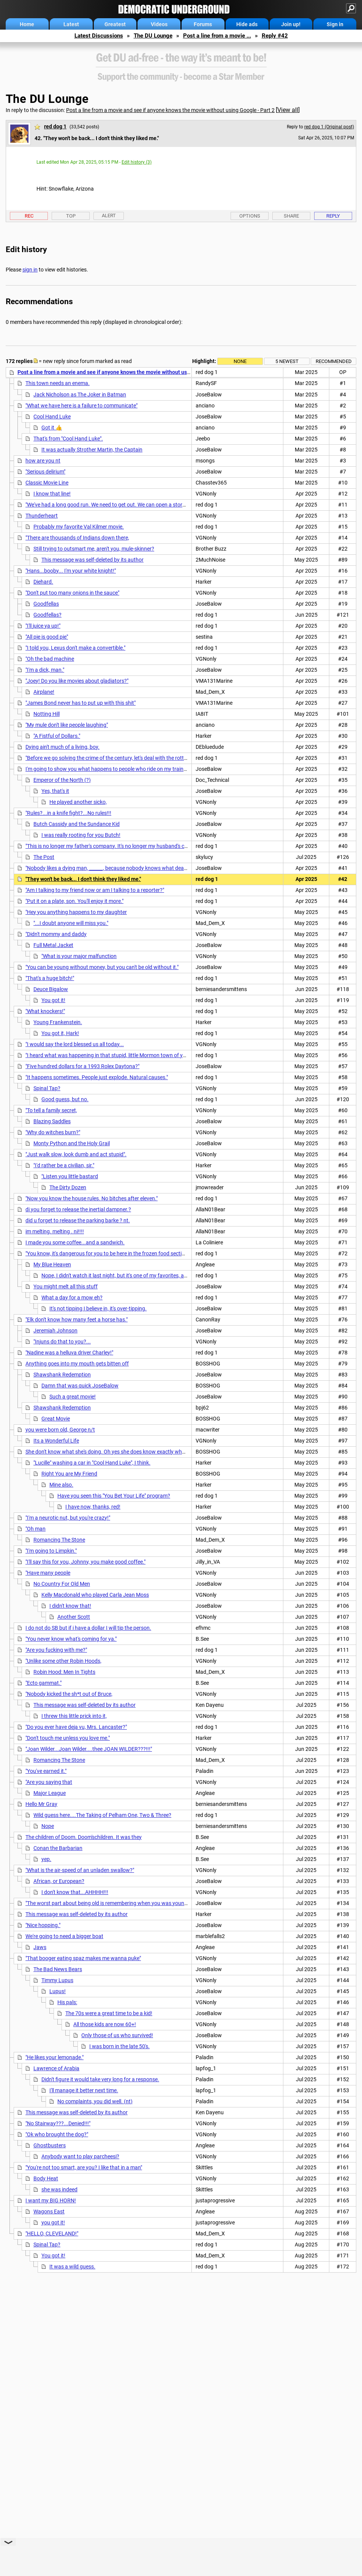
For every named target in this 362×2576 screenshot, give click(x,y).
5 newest (287, 361)
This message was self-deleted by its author (92, 560)
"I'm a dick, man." (44, 670)
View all (287, 110)
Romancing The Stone (59, 1540)
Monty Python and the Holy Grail (71, 1143)
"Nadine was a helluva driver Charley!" (69, 1353)
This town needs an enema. (57, 383)
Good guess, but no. (65, 1099)
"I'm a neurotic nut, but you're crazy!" (67, 1518)
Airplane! (43, 692)
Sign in (335, 24)
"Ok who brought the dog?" (56, 2134)
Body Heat (45, 2178)
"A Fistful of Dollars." (56, 736)
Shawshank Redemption (62, 1375)
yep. (46, 1859)
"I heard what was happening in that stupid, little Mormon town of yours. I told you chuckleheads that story (150, 1055)
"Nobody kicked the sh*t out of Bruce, (68, 1694)
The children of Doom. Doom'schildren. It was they (83, 1837)
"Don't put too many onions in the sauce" (72, 593)
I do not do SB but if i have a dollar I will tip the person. (88, 1628)
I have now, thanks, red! (92, 1507)
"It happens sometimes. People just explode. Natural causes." (96, 1077)
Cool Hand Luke (52, 417)
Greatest (115, 24)
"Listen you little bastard (69, 1176)
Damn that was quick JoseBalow (80, 1386)
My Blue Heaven (52, 1264)
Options (249, 216)
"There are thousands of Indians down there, (77, 538)
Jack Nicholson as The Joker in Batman (79, 394)
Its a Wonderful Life (56, 1441)
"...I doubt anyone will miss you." (70, 923)
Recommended (334, 361)
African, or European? (58, 1881)
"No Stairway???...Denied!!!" (57, 2123)
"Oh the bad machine (49, 659)
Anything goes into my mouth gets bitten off (77, 1364)
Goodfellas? (47, 615)
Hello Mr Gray (41, 1804)
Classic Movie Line (46, 483)
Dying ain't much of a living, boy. (62, 747)
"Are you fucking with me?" (56, 1650)
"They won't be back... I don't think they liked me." (83, 879)
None (240, 361)
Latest (71, 24)
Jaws (39, 1947)
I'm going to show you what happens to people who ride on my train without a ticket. (124, 769)
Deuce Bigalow (50, 989)
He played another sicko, (78, 802)
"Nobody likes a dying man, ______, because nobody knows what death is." (110, 868)
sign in (30, 270)
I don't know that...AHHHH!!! (74, 1892)
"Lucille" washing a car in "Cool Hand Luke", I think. (91, 1463)
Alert (109, 215)
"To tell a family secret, (51, 1110)
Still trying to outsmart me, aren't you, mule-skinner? (93, 549)
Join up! (290, 24)
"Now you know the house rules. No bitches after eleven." (91, 1198)
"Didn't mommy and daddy (56, 934)
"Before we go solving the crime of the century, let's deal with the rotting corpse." (118, 758)
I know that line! (52, 494)
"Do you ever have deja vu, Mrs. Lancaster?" (76, 1727)
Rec (29, 216)
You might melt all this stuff (65, 1286)
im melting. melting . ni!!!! (54, 1231)
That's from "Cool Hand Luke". (68, 439)
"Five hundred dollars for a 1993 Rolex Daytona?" (82, 1066)
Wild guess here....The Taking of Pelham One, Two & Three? (102, 1815)
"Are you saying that (48, 1782)
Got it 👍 (51, 428)
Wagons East (49, 2211)
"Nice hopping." (42, 1925)
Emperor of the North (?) (62, 780)
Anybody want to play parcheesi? (80, 2156)
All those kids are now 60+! (104, 2024)
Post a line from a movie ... (217, 35)
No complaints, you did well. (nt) (95, 2101)
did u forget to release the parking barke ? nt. (77, 1220)
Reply (333, 216)
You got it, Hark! (60, 1033)
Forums (203, 24)
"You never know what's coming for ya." (71, 1639)
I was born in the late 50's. (119, 2046)
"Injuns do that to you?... (62, 1342)
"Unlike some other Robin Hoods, (63, 1661)
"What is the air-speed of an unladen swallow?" (79, 1870)
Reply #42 (275, 35)
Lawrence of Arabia (56, 2068)
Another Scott (73, 1617)
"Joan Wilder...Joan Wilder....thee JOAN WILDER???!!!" (88, 1749)
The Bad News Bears (57, 1969)
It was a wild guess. (72, 2266)
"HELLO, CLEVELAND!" (51, 2233)
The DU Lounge (153, 35)
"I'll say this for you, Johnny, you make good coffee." (85, 1562)
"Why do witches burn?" (52, 1132)
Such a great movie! (72, 1397)
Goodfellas (46, 604)
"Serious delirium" (45, 472)
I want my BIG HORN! (50, 2200)
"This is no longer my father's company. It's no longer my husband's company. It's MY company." (136, 846)
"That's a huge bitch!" (49, 978)
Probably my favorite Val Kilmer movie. (78, 527)
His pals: (67, 2002)
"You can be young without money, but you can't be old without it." (102, 967)
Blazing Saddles (52, 1121)
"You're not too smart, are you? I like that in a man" (83, 2167)
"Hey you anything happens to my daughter (76, 912)
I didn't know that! (70, 1606)
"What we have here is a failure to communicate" (81, 405)
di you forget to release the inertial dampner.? (78, 1209)
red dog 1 (55, 126)
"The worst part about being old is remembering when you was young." (107, 1903)
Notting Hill (46, 714)
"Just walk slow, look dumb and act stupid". (75, 1154)
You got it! (53, 1000)
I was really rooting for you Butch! (80, 835)
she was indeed (59, 2189)
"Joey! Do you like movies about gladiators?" (76, 681)
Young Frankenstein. (57, 1022)
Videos (159, 24)
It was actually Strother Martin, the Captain (91, 450)
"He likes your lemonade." (54, 2057)
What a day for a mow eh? (72, 1297)
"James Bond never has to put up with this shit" (80, 703)
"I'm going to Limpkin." (51, 1551)
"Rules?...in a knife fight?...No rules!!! (68, 813)
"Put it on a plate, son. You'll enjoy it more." (74, 901)
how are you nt (42, 461)
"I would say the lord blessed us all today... (74, 1044)
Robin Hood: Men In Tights (64, 1672)
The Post (43, 857)
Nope (47, 1826)
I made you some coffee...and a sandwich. (75, 1242)
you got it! (53, 2222)
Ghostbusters (49, 2145)
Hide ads (247, 24)
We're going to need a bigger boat (64, 1936)
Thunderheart (41, 516)
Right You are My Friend (69, 1474)
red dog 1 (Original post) (329, 126)
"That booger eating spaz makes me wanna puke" (83, 1958)
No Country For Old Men (61, 1584)
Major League (49, 1793)
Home (27, 24)
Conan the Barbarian (57, 1848)
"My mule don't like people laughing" (66, 725)
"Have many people (47, 1573)
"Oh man (35, 1529)
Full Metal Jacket (53, 945)
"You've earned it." (45, 1771)
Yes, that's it (55, 791)
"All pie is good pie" (46, 637)
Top (71, 216)
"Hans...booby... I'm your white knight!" (70, 571)
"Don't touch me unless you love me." (67, 1738)
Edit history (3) (137, 162)
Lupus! (57, 1991)
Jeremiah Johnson (55, 1330)
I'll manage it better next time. (83, 2090)
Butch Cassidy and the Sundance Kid (76, 824)
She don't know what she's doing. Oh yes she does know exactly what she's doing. (120, 1452)
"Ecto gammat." (43, 1683)
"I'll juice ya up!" (42, 626)
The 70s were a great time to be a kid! (108, 2013)
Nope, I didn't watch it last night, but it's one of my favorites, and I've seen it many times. (143, 1275)
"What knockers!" (45, 1011)
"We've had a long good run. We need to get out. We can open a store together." (117, 505)
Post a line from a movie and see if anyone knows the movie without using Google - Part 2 (170, 110)
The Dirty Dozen (67, 1187)
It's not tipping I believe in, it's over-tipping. (98, 1308)
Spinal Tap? (46, 1088)
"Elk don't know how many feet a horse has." (76, 1319)
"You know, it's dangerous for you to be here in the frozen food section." (107, 1253)
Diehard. (43, 582)
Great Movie (55, 1419)
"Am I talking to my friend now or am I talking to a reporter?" (94, 890)
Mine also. (61, 1485)
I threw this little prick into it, (74, 1716)
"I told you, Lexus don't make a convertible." (75, 648)
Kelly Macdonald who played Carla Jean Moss (95, 1595)
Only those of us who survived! (117, 2035)
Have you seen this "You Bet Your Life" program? (113, 1496)
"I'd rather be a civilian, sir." (63, 1165)
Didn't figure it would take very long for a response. (100, 2079)
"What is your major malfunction (79, 956)
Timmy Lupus (57, 1980)
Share (291, 216)
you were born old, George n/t (60, 1430)
